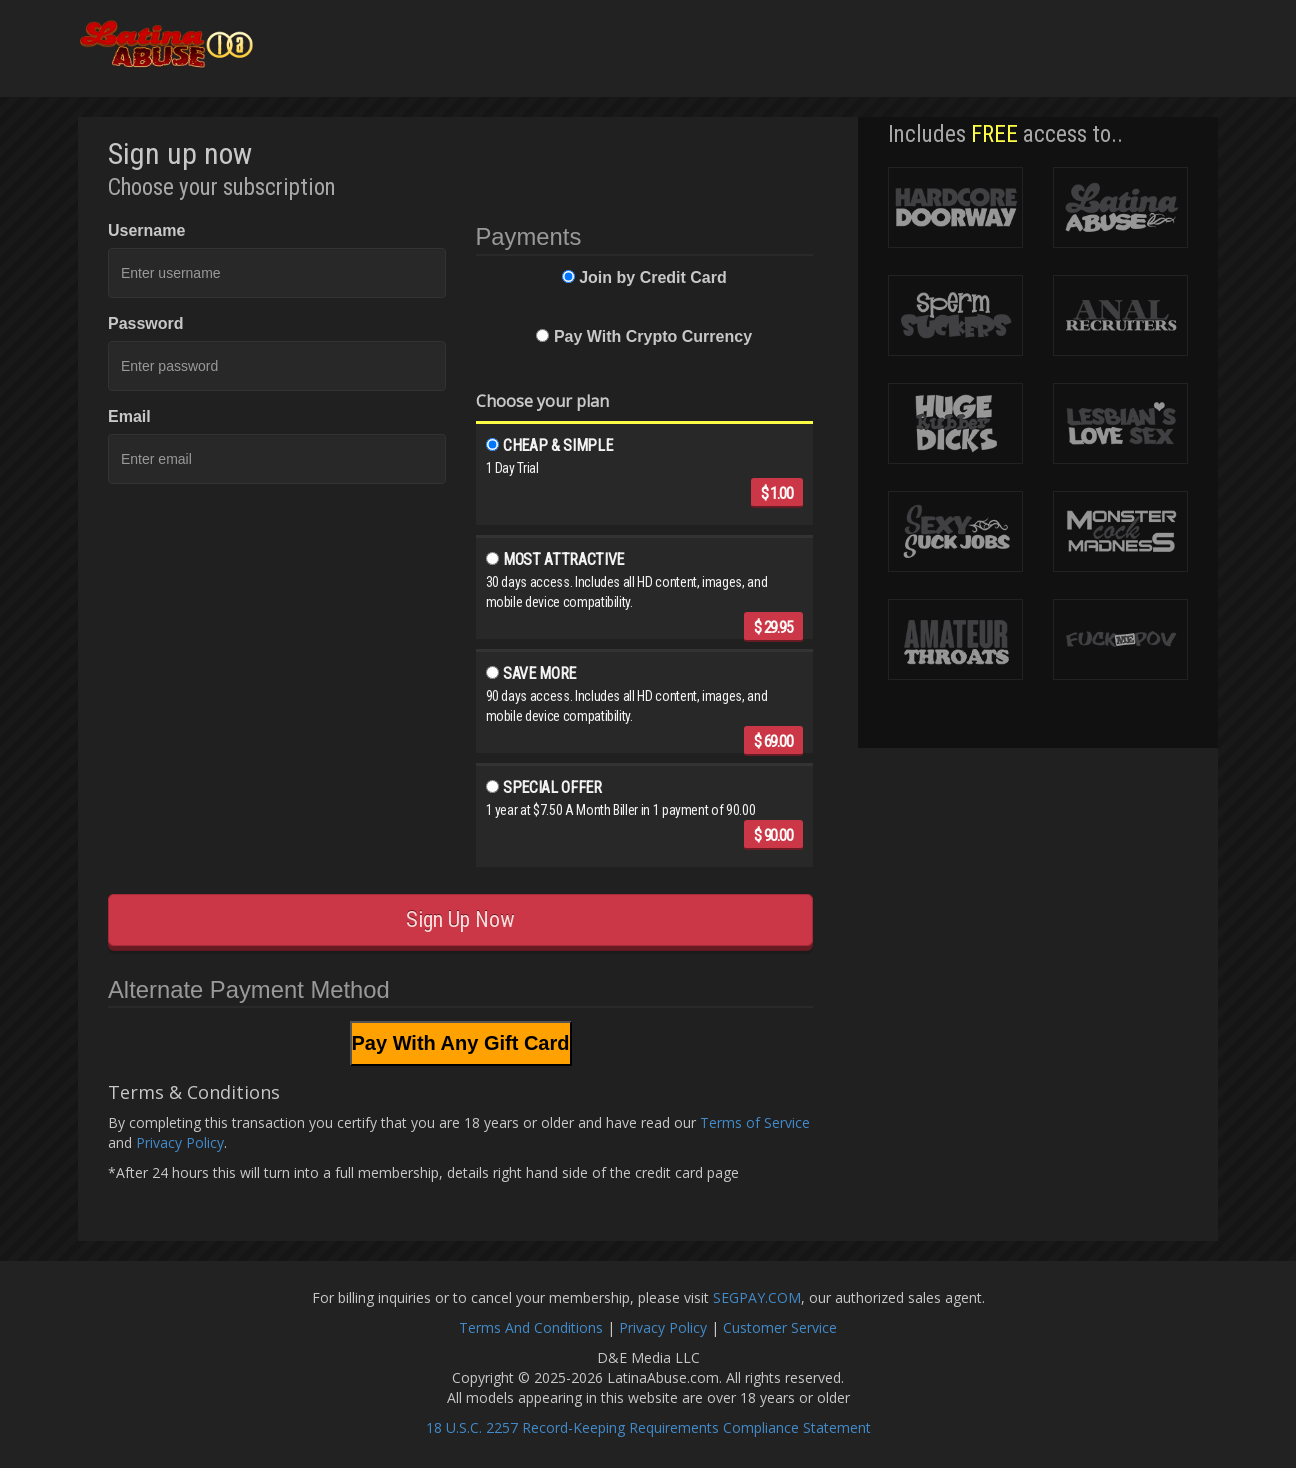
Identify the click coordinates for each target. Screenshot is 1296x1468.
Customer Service (780, 1327)
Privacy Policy (180, 1142)
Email (129, 416)
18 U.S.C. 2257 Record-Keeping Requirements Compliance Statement (648, 1427)
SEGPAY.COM (757, 1297)
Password (146, 323)
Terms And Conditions (531, 1327)
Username (146, 230)
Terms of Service (755, 1122)
